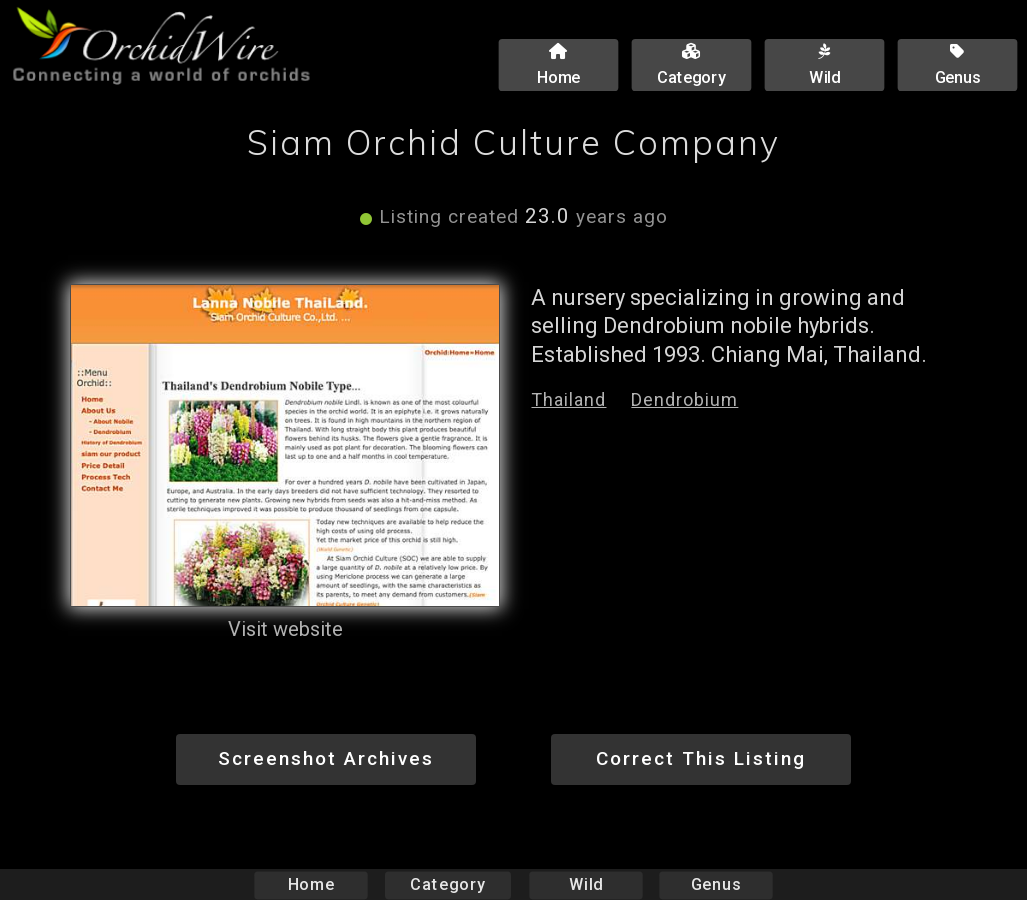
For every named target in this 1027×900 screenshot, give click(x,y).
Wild (586, 884)
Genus (716, 884)
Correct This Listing (701, 758)
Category (448, 884)
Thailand (568, 399)
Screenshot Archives (326, 758)
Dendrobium (684, 399)
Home (310, 884)
